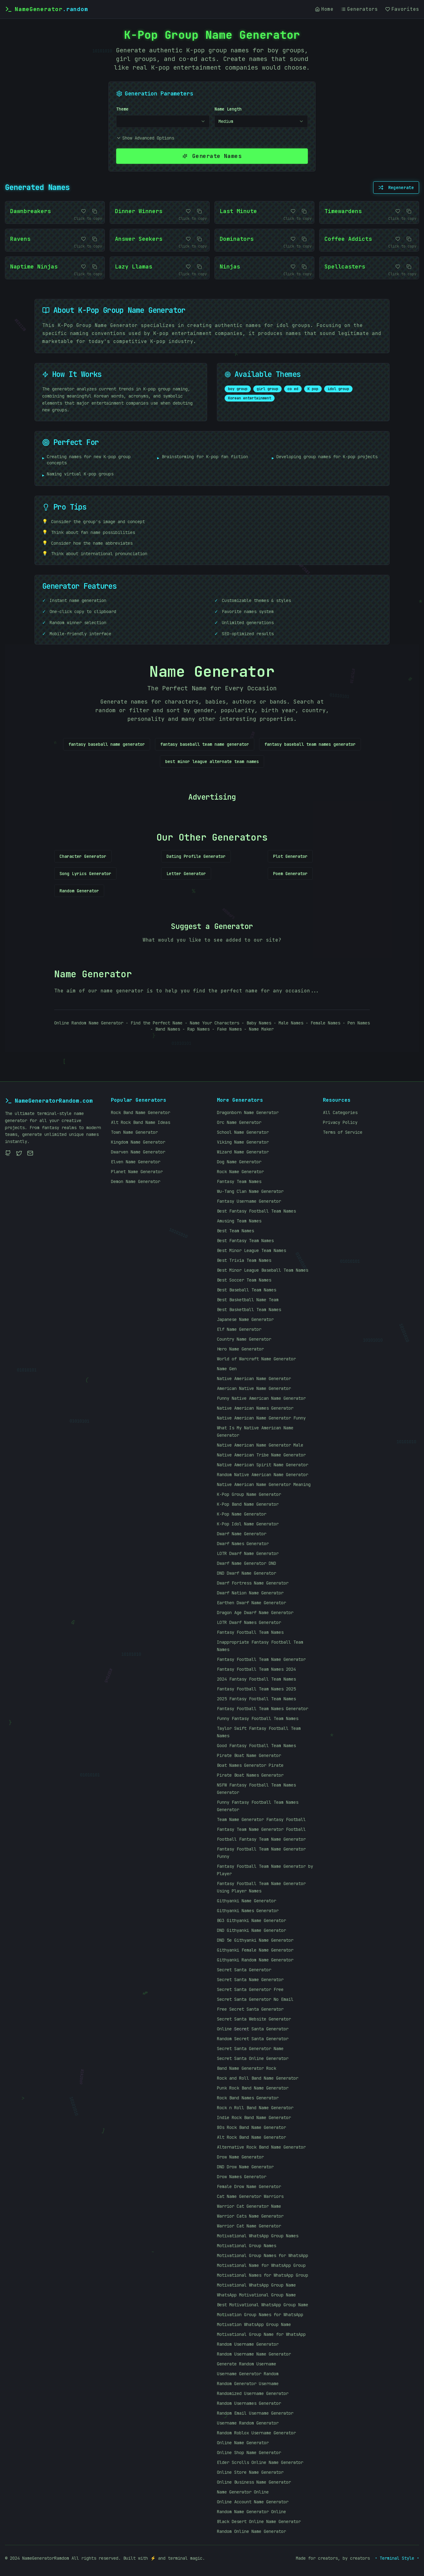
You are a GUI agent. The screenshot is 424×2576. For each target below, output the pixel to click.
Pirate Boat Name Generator (249, 1755)
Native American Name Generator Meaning (264, 1484)
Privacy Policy (340, 1122)
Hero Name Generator (240, 1349)
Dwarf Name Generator (241, 1533)
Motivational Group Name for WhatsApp (261, 2334)
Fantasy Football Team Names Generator (262, 1708)
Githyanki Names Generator (248, 1910)
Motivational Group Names (246, 2245)
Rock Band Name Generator (140, 1112)
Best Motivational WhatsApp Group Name (262, 2304)
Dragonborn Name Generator (248, 1112)
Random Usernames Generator (249, 2403)
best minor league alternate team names (212, 761)
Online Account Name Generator (252, 2502)
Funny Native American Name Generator (261, 1398)
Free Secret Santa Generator (250, 2009)
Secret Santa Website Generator (254, 2019)
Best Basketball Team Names (249, 1309)
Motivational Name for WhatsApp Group (261, 2265)
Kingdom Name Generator (138, 1142)
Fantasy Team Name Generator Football (261, 1829)
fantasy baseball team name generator (204, 744)
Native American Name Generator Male (260, 1445)
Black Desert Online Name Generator (259, 2521)
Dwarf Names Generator (243, 1543)
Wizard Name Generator (243, 1152)
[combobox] (163, 121)
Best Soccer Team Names (244, 1280)
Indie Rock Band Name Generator (254, 2117)
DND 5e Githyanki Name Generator (255, 1940)
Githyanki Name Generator (246, 1901)
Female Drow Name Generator (249, 2186)
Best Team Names (235, 1230)
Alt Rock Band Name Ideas (140, 1122)
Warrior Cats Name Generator (250, 2216)
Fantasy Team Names (239, 1181)
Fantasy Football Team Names (250, 1632)
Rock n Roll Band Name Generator (255, 2107)
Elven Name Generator (135, 1162)
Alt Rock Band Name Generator (251, 2137)
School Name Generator (243, 1132)
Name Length (228, 109)
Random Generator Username (248, 2383)
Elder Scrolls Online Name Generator (260, 2462)
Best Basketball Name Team (248, 1299)
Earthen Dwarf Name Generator (251, 1602)
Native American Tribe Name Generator (261, 1455)
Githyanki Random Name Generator (255, 1960)
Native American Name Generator (254, 1378)
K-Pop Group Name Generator (249, 1494)
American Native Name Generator (254, 1388)
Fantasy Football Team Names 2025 (256, 1689)
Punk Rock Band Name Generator (252, 2088)
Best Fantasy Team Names (245, 1240)
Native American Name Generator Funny (261, 1418)
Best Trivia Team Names (244, 1260)
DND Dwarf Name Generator (246, 1573)
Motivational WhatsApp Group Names (257, 2236)
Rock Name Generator (240, 1171)
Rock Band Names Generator (248, 2098)
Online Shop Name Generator (249, 2452)
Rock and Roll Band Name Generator (257, 2078)
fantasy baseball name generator (106, 744)
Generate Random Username (246, 2364)
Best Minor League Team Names (251, 1250)
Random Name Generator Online (251, 2511)
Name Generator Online (243, 2492)
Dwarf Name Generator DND (246, 1563)
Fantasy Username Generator (249, 1201)
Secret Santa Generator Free (250, 1989)
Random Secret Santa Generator (252, 2038)
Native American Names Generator (255, 1408)
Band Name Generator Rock (246, 2068)
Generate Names (212, 155)
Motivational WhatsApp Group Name (256, 2285)
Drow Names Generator (241, 2176)
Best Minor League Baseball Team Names (262, 1270)
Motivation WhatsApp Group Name (254, 2324)
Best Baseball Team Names (246, 1290)
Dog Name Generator (239, 1162)
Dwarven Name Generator (138, 1152)
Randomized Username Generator (252, 2393)
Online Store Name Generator (250, 2472)
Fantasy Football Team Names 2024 (256, 1669)
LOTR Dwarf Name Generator (248, 1553)
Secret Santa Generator (244, 1969)
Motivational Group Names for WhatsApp (262, 2255)
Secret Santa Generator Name (250, 2048)
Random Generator (79, 891)
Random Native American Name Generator (262, 1474)
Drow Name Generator (240, 2157)
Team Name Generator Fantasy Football (261, 1819)
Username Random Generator (248, 2423)
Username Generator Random (248, 2373)
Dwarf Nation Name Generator (250, 1593)
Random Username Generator (248, 2344)
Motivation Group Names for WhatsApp (260, 2314)
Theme (122, 109)
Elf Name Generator (239, 1329)
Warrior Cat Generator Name (249, 2206)
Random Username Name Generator (254, 2354)
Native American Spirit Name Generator (262, 1465)
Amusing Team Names (239, 1221)
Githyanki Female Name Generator (255, 1950)
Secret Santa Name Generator (250, 1979)
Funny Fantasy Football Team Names (257, 1718)
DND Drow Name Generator (245, 2167)
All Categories (340, 1112)
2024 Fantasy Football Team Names (256, 1679)
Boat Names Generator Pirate (250, 1765)
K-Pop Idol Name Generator (248, 1524)
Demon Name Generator (135, 1181)
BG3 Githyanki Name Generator (251, 1920)
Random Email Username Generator (255, 2413)
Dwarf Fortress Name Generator (252, 1583)
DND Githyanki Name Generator (251, 1930)
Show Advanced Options (145, 138)
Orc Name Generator (239, 1122)
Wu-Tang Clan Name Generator (250, 1191)
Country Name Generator (244, 1339)
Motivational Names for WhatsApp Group (262, 2275)
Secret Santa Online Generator (252, 2058)
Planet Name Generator (137, 1171)
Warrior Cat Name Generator (249, 2226)
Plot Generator (290, 856)
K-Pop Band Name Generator (248, 1504)
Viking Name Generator (243, 1142)
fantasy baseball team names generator (310, 744)
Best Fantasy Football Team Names (256, 1211)
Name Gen (227, 1368)
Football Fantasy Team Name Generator (261, 1839)
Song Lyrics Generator (85, 873)
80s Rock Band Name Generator (251, 2127)
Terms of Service (342, 1132)
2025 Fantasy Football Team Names (256, 1699)
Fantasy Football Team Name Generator (261, 1659)
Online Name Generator (243, 2442)
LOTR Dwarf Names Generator (249, 1622)
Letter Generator (186, 873)
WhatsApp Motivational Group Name (256, 2295)
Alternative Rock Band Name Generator (261, 2147)
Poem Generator (290, 873)
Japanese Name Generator (245, 1319)
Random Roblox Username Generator (256, 2433)
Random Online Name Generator (251, 2531)
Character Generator (82, 856)
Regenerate (396, 187)
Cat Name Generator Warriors (250, 2196)
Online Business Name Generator (254, 2482)
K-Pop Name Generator (241, 1514)
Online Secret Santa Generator (252, 2029)
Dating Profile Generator (196, 856)
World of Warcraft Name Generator (256, 1359)
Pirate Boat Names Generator (250, 1775)
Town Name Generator (134, 1132)
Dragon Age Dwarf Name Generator (255, 1612)
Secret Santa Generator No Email (255, 1999)
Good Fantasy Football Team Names (256, 1745)
